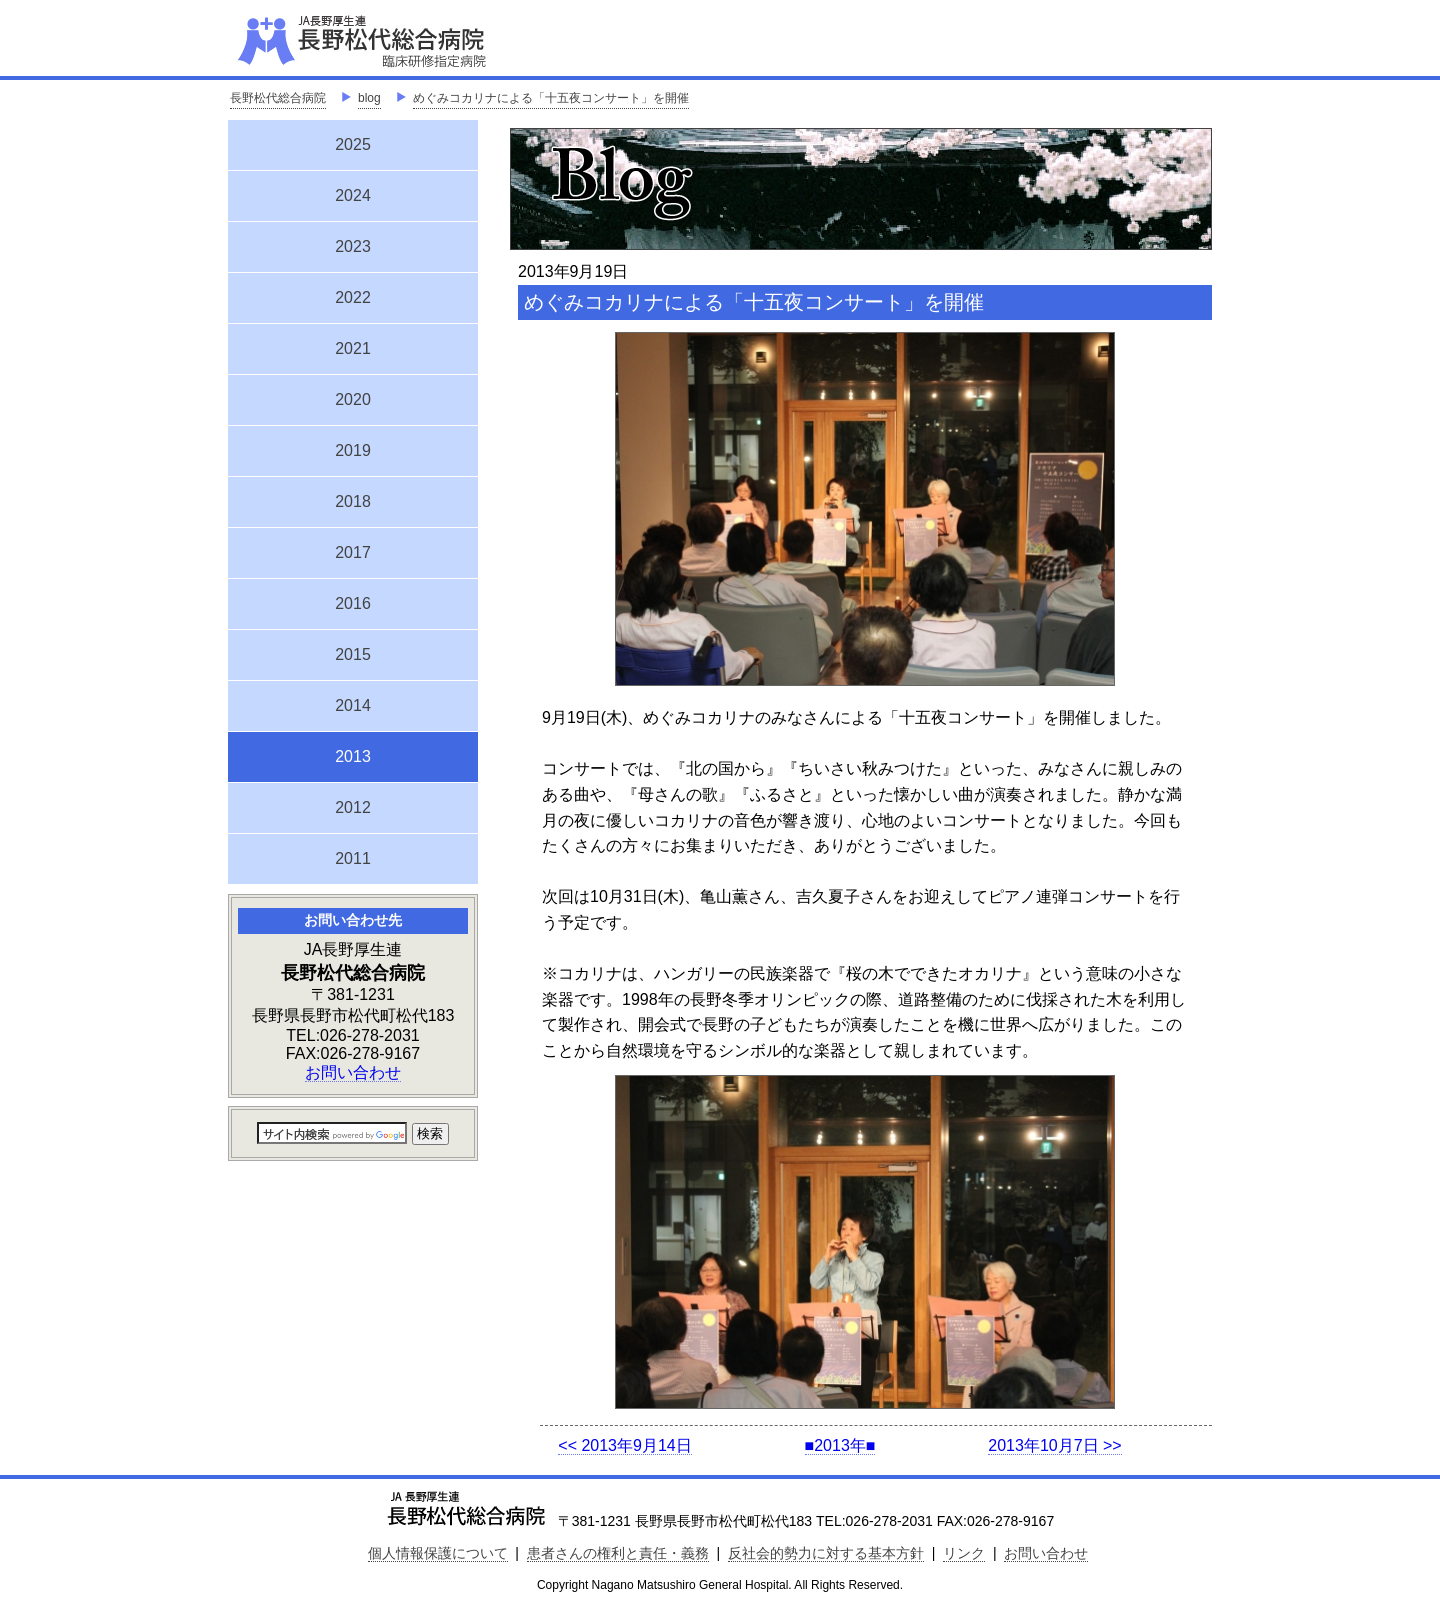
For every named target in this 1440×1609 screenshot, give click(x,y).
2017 (353, 552)
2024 (353, 195)
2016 (353, 603)
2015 (353, 654)
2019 (353, 450)
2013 (353, 754)
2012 (353, 807)
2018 (353, 501)
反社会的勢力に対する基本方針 (826, 1553)
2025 (353, 144)
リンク (964, 1553)
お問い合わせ (353, 1072)
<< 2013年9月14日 (624, 1445)
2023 (353, 246)
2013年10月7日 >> (1054, 1445)
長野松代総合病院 (278, 98)
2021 (353, 348)
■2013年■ (840, 1445)
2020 (353, 399)
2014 (353, 705)
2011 (353, 858)
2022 (353, 297)
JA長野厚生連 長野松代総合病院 (423, 40)
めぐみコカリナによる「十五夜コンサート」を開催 (551, 98)
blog (369, 98)
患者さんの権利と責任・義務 (618, 1553)
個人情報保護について (438, 1553)
